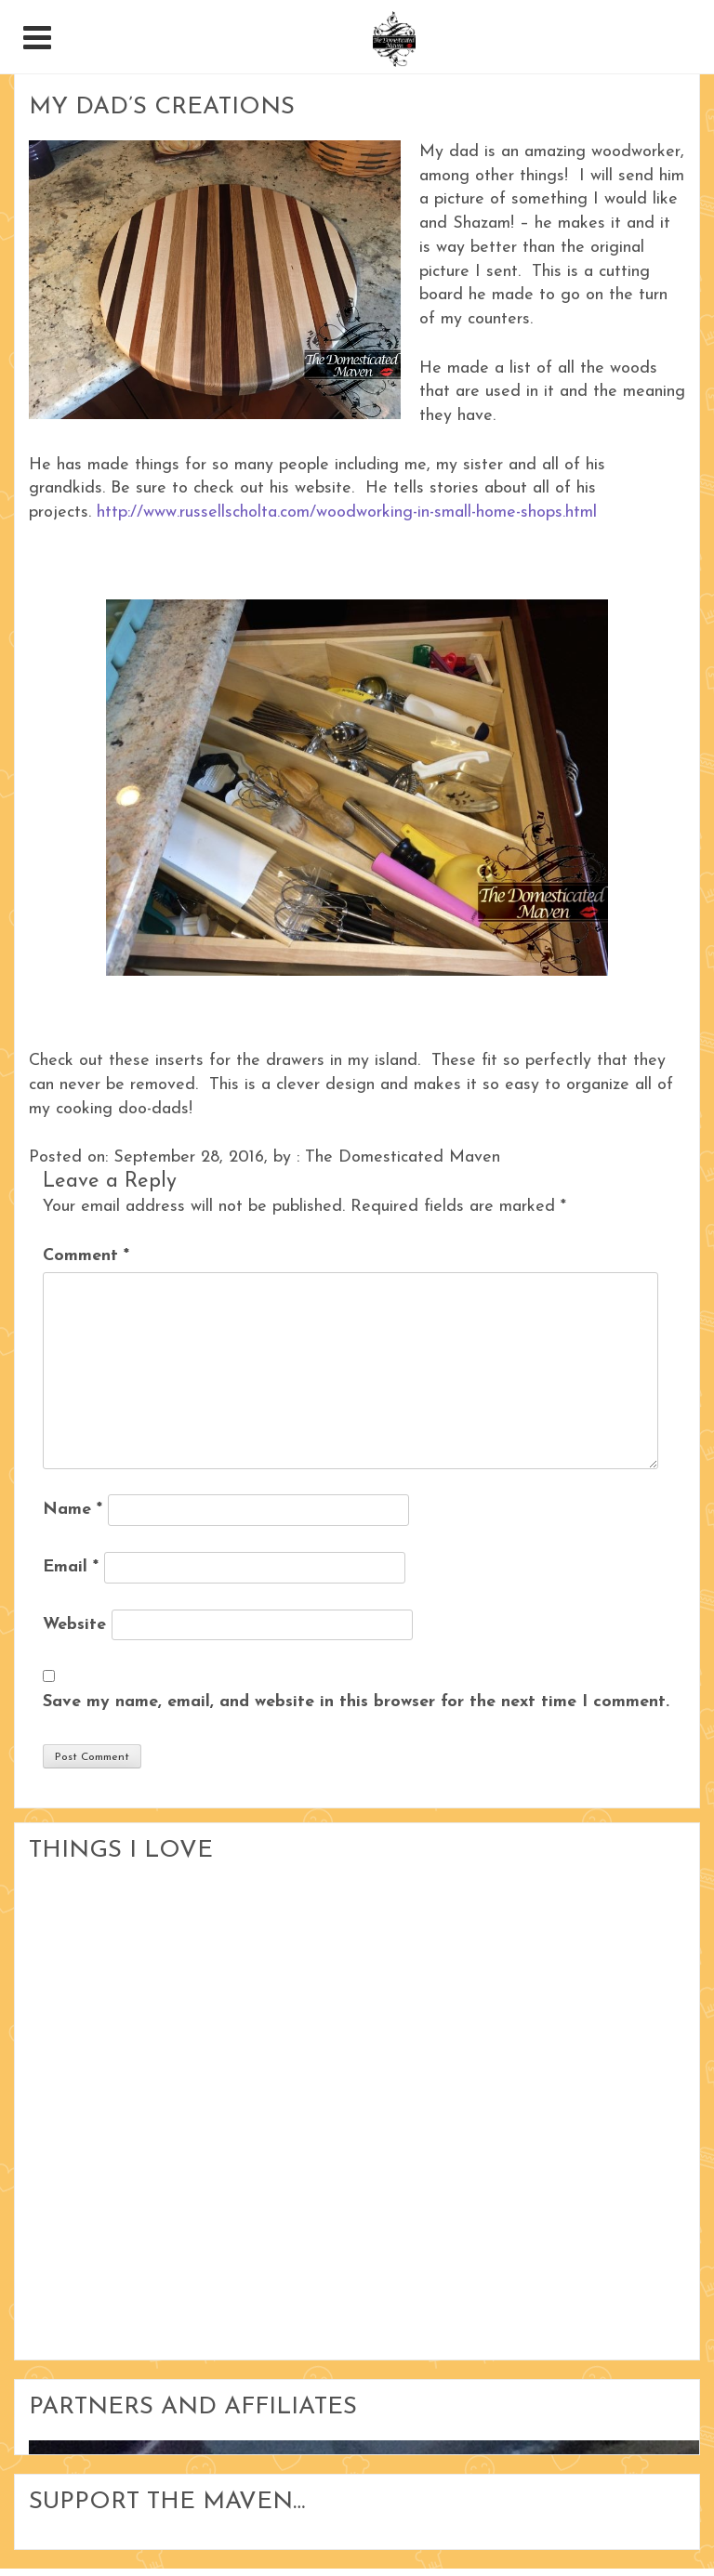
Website (74, 1625)
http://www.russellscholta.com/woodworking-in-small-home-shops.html (347, 512)
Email (71, 1567)
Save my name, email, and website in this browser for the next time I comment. (356, 1702)
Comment (86, 1256)
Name (72, 1509)
